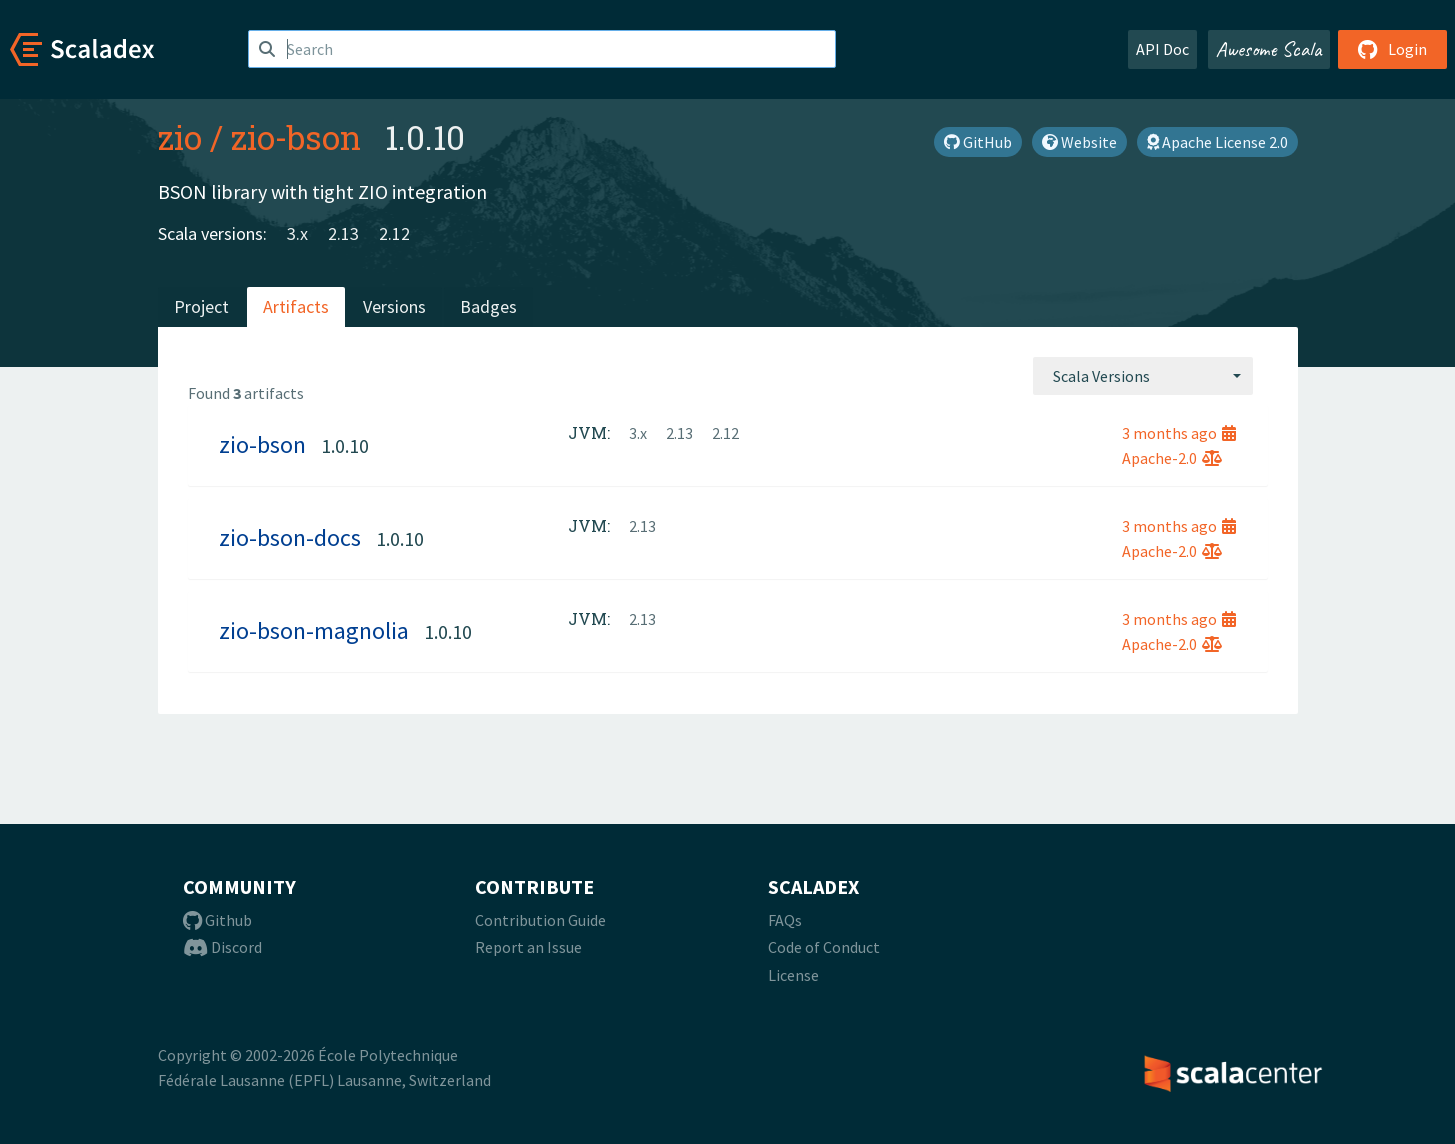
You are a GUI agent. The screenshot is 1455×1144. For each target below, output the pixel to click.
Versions (394, 306)
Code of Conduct (824, 947)
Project (201, 306)
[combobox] (1143, 376)
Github (217, 920)
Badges (488, 306)
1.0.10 (345, 445)
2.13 (343, 233)
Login (1392, 49)
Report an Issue (528, 947)
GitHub (978, 142)
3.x (297, 233)
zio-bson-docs (290, 537)
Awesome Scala (1269, 49)
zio (180, 137)
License (793, 975)
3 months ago (1179, 433)
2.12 (394, 233)
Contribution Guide (540, 920)
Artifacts (296, 306)
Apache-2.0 (1172, 458)
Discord (222, 947)
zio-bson (296, 137)
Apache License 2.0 (1217, 142)
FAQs (785, 920)
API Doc (1162, 49)
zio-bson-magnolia (314, 630)
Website (1079, 142)
